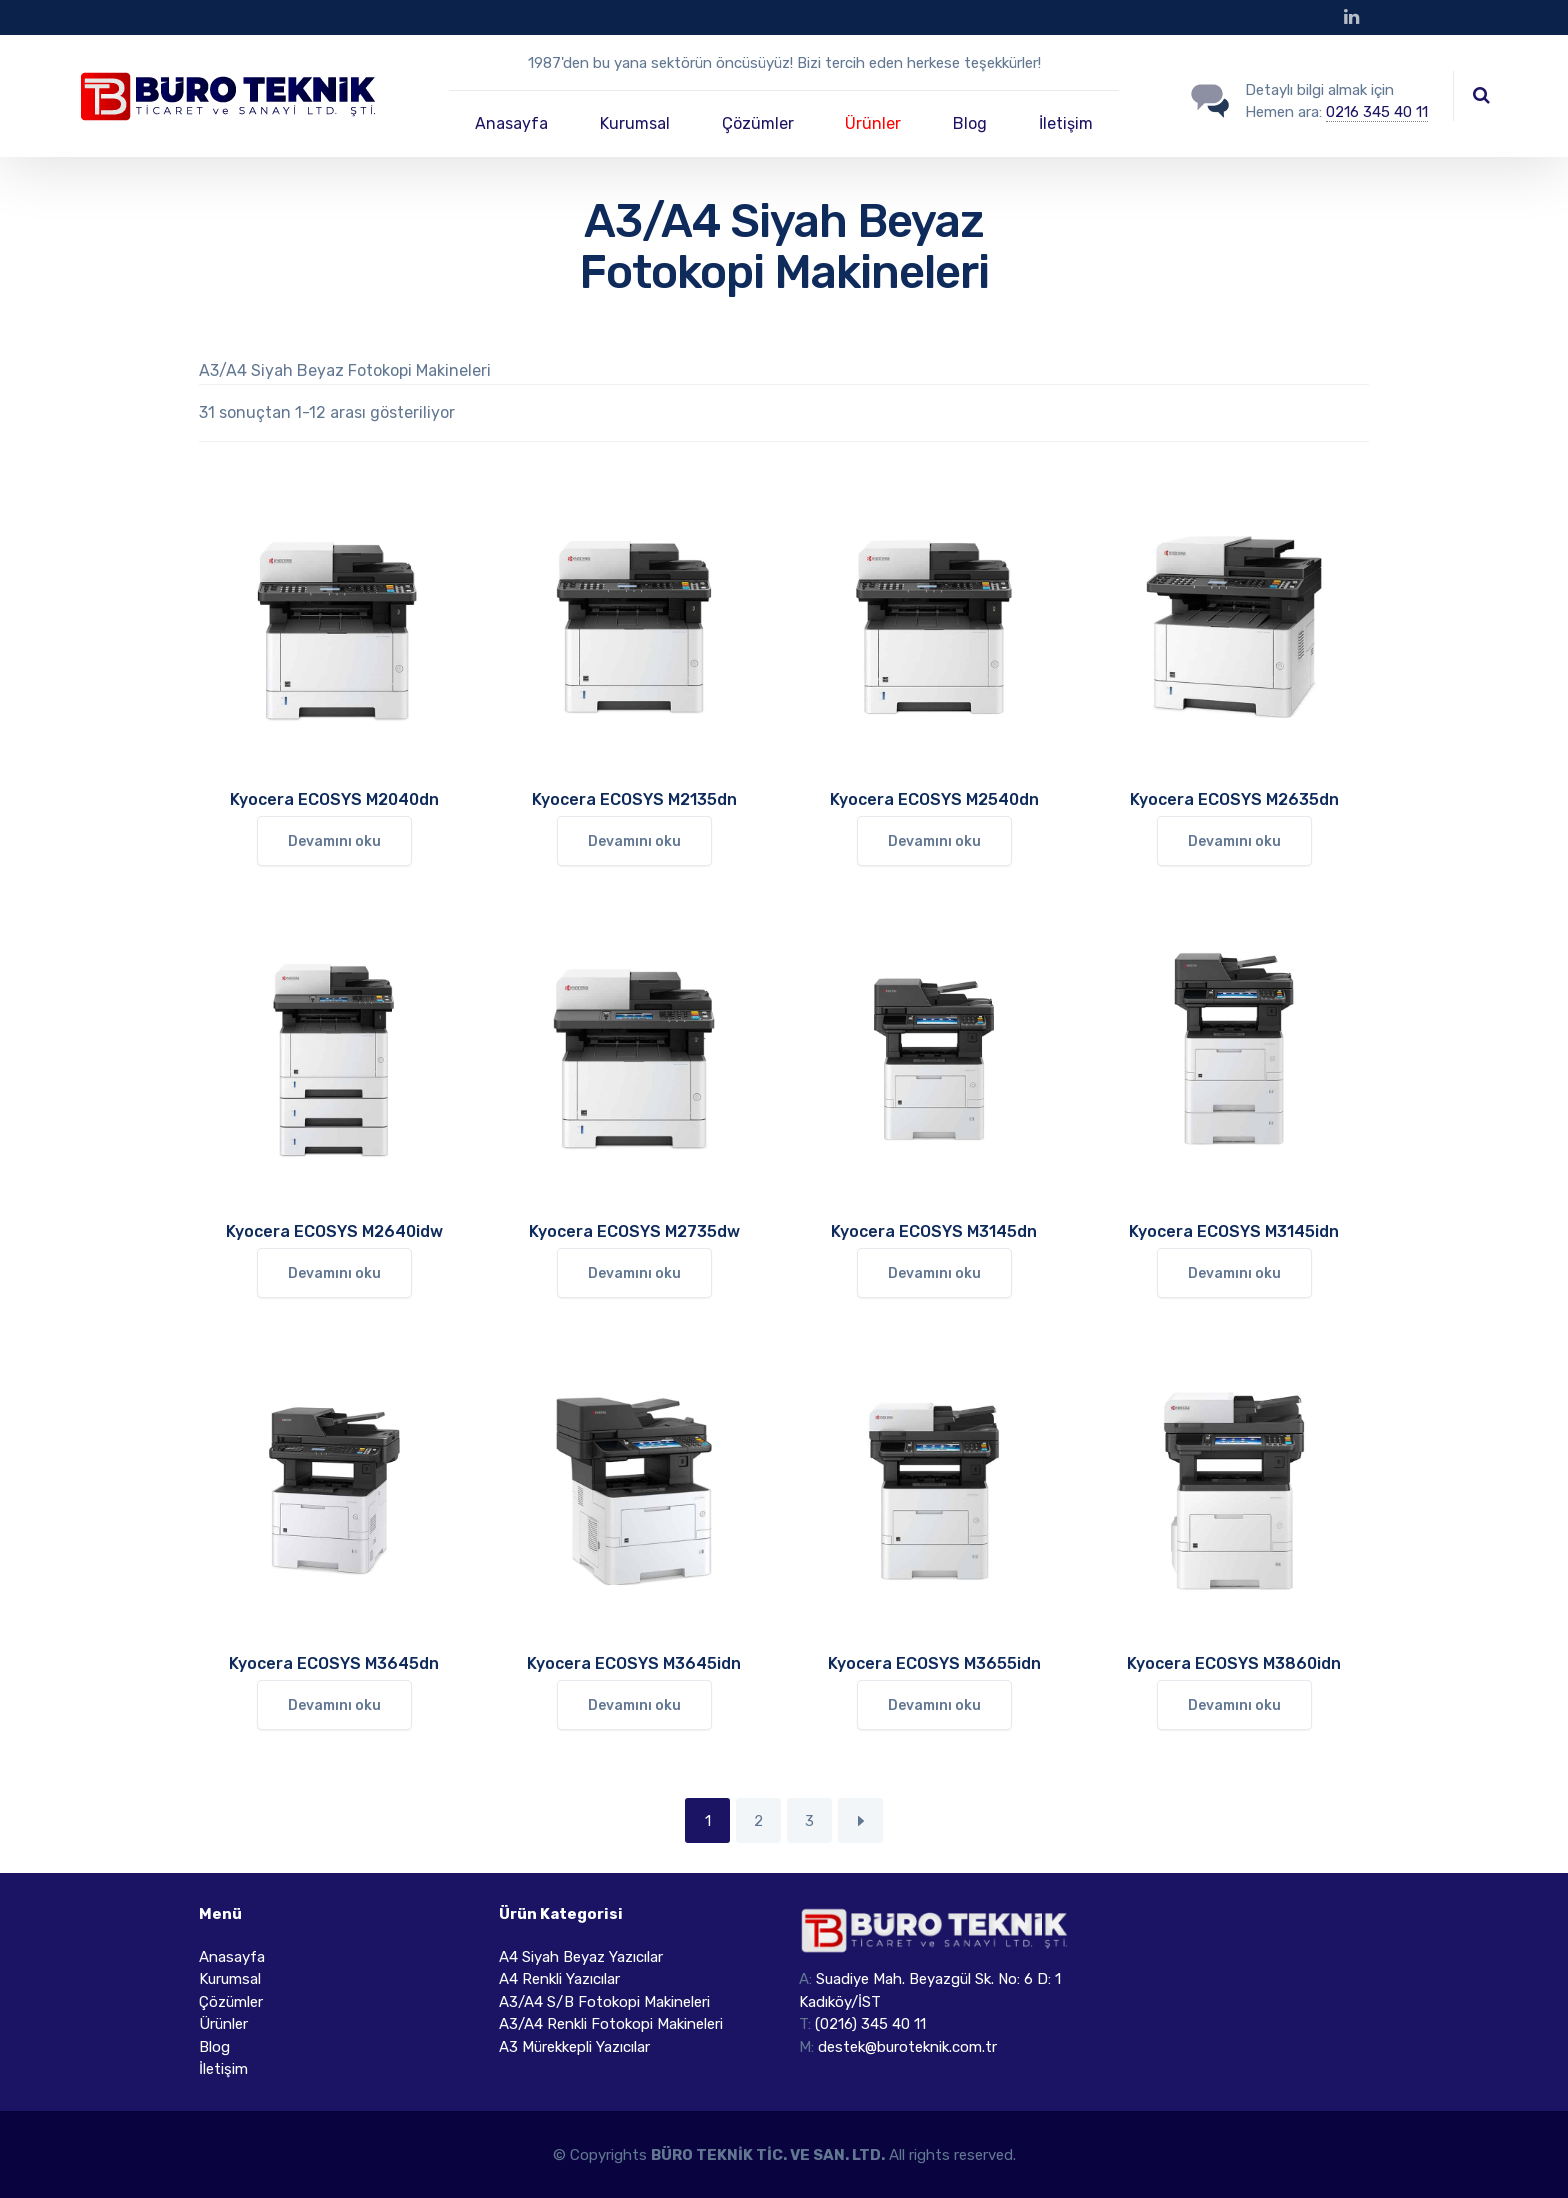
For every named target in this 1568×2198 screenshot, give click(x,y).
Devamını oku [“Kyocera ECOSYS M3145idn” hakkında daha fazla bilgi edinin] (1234, 1273)
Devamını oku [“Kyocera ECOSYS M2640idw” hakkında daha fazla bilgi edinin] (334, 1273)
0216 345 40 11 (1377, 112)
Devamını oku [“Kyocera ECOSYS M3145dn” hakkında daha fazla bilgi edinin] (934, 1273)
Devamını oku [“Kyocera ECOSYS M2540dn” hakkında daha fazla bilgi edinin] (934, 841)
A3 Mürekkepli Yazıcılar (574, 2047)
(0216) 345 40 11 (870, 2024)
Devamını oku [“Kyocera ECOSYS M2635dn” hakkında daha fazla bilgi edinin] (1234, 841)
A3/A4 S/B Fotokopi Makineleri (604, 2002)
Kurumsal (635, 123)
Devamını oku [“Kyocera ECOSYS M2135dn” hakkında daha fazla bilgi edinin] (634, 841)
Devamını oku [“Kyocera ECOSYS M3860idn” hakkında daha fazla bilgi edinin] (1234, 1705)
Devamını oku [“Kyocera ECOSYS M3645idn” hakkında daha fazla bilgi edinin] (634, 1705)
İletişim (1066, 123)
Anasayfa (511, 123)
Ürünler (873, 123)
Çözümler (758, 123)
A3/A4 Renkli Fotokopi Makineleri (611, 2024)
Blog (970, 123)
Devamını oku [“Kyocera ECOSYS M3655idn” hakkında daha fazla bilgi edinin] (934, 1705)
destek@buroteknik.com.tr (907, 2047)
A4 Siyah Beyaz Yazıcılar (581, 1957)
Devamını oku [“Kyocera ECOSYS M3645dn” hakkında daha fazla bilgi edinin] (334, 1705)
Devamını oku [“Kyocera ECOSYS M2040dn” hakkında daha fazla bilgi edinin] (334, 841)
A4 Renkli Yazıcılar (559, 1979)
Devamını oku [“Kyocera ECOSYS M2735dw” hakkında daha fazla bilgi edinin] (634, 1273)
